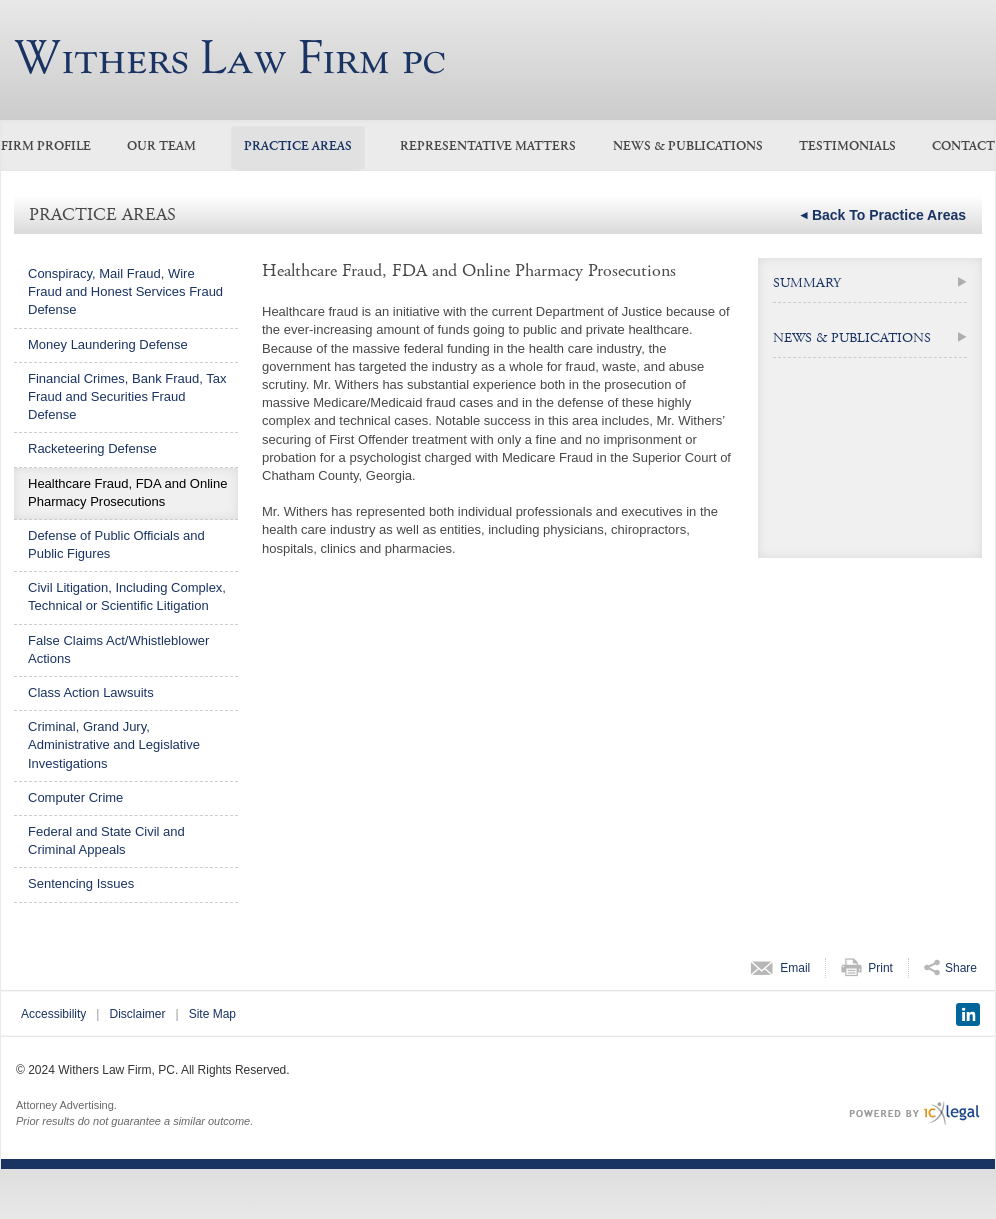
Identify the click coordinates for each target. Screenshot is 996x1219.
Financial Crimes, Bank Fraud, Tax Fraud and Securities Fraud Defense (127, 396)
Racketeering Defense (92, 448)
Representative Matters (488, 146)
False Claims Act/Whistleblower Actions (118, 649)
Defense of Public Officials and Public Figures (116, 544)
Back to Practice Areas (889, 215)
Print (880, 968)
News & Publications (688, 146)
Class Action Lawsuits (91, 692)
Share (961, 968)
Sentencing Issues (81, 883)
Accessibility (53, 1014)
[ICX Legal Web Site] (914, 1113)
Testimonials (847, 146)
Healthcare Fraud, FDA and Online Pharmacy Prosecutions (127, 492)
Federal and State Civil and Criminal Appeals (106, 840)
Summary (807, 283)
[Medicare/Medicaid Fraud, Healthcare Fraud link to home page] (229, 57)
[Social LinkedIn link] (968, 1014)
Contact (963, 146)
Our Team (161, 146)
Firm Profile (46, 146)
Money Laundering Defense (108, 344)
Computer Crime (75, 797)
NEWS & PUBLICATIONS (852, 338)
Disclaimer (137, 1014)
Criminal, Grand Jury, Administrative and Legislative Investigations (114, 744)
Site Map (212, 1014)
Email (795, 968)
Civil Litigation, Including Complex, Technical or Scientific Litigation (127, 596)
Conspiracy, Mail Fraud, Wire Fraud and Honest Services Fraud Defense (125, 291)
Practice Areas (298, 146)
